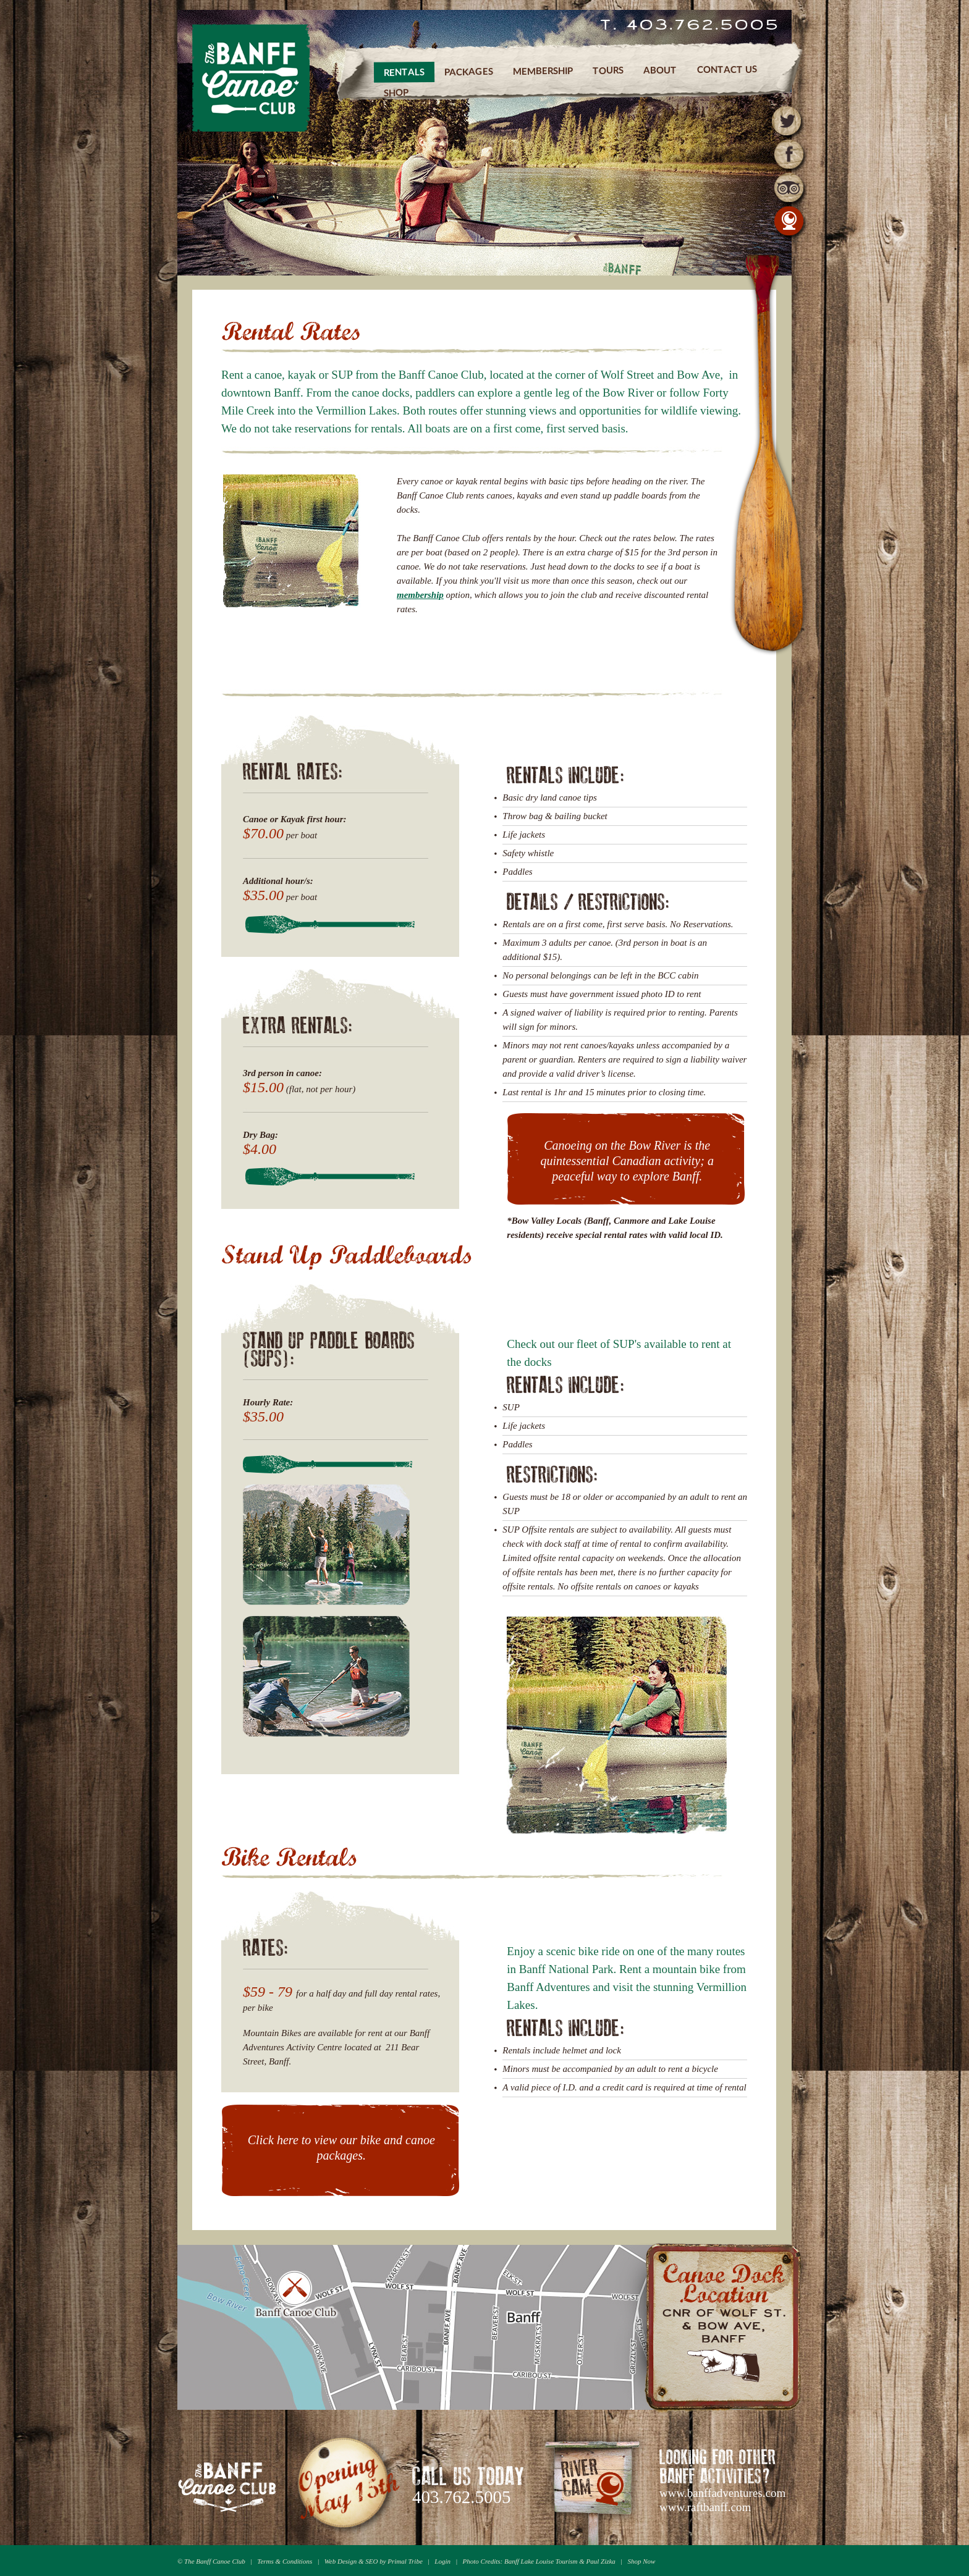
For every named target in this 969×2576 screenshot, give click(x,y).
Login (442, 2561)
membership (420, 595)
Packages (468, 71)
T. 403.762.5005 (689, 26)
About (660, 69)
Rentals (404, 72)
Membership (543, 71)
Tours (608, 69)
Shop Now (641, 2561)
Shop (396, 92)
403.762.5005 (461, 2497)
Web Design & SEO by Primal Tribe (373, 2561)
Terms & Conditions (284, 2561)
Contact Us (727, 69)
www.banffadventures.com (722, 2492)
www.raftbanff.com (705, 2507)
